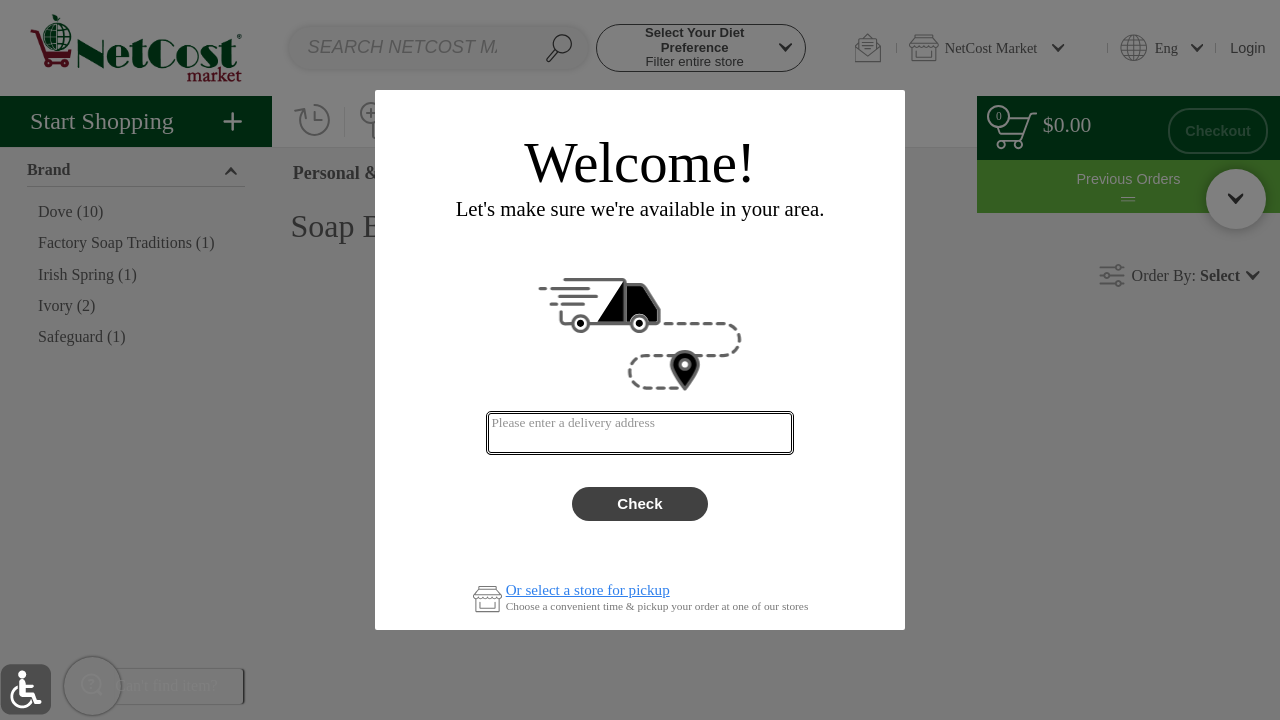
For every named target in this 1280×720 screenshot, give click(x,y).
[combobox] (639, 433)
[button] (25, 689)
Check (639, 503)
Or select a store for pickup (588, 590)
